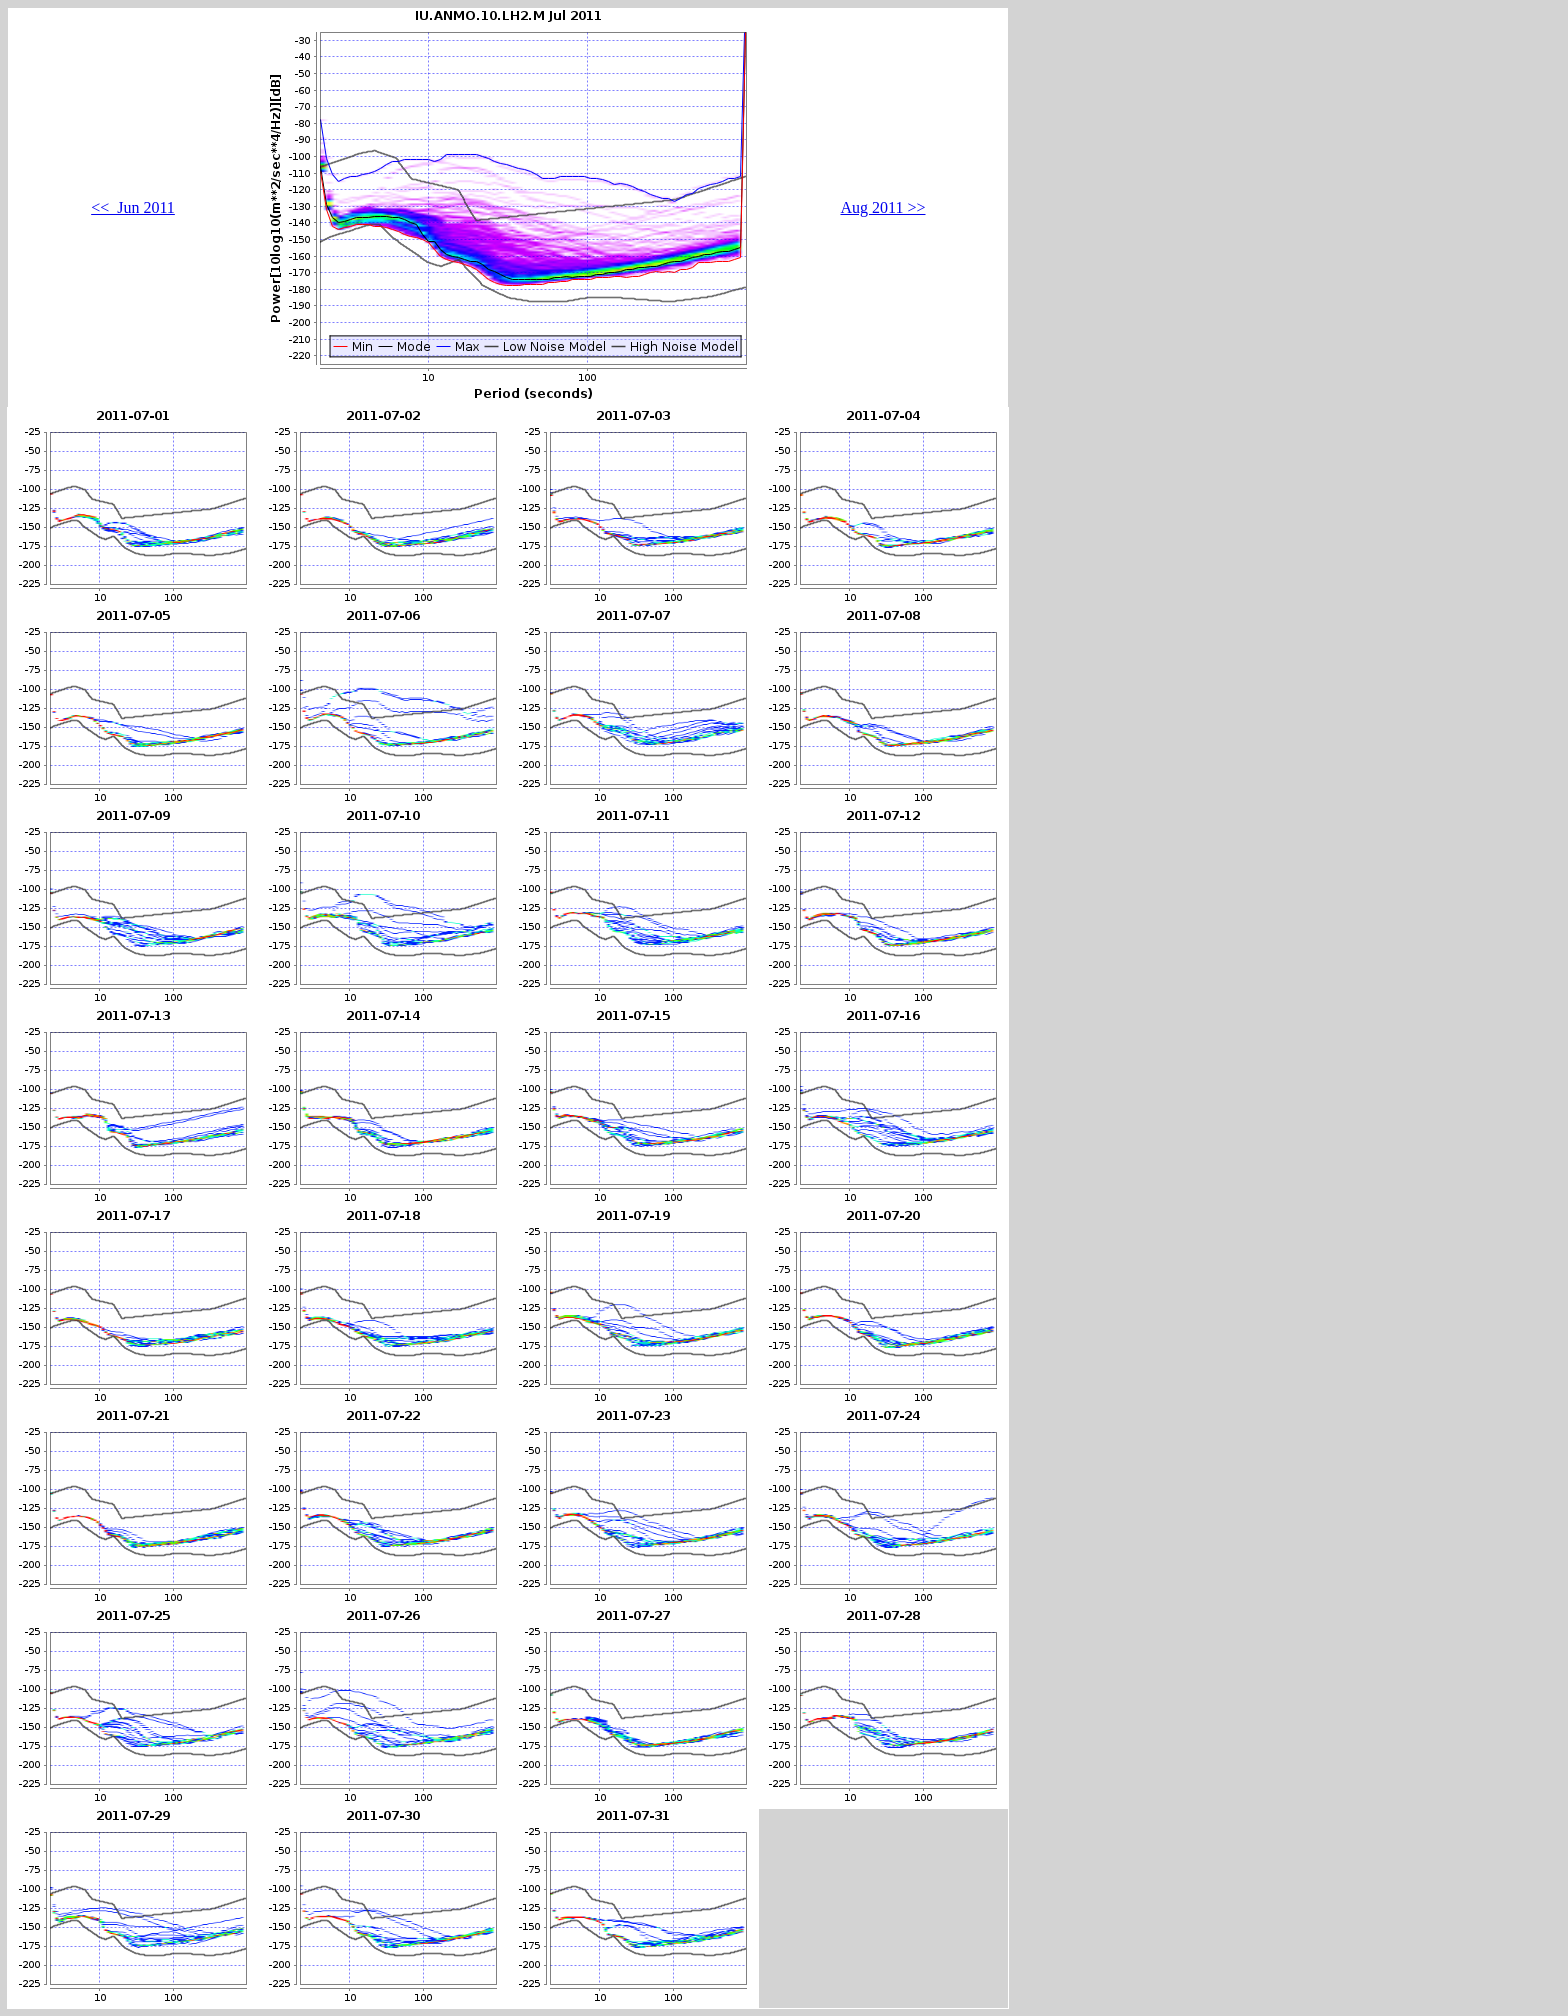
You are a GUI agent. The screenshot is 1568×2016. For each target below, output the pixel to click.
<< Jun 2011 (133, 207)
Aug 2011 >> (882, 207)
